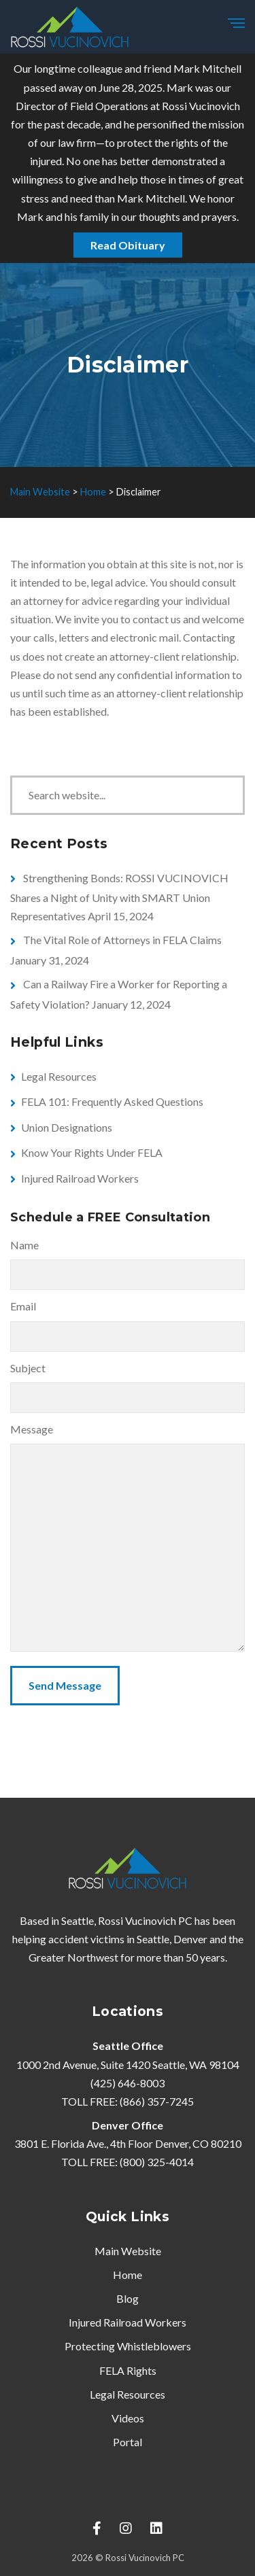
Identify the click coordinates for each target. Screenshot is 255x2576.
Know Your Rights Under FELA (92, 1152)
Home (127, 2274)
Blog (127, 2298)
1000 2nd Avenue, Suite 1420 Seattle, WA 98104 (127, 2064)
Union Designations (66, 1127)
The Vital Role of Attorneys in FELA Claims (122, 939)
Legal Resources (59, 1076)
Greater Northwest (73, 1957)
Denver (190, 1938)
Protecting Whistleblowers (128, 2345)
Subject (28, 1367)
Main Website (128, 2250)
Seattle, (154, 1938)
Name (24, 1244)
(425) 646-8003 (127, 2082)
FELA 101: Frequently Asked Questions (112, 1101)
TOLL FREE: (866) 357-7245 (127, 2101)
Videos (128, 2418)
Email (23, 1306)
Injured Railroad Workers (80, 1178)
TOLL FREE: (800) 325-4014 (127, 2161)
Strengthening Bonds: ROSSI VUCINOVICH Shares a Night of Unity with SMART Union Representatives (119, 897)
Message (31, 1429)
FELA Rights (127, 2370)
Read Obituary (127, 245)
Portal (127, 2441)
